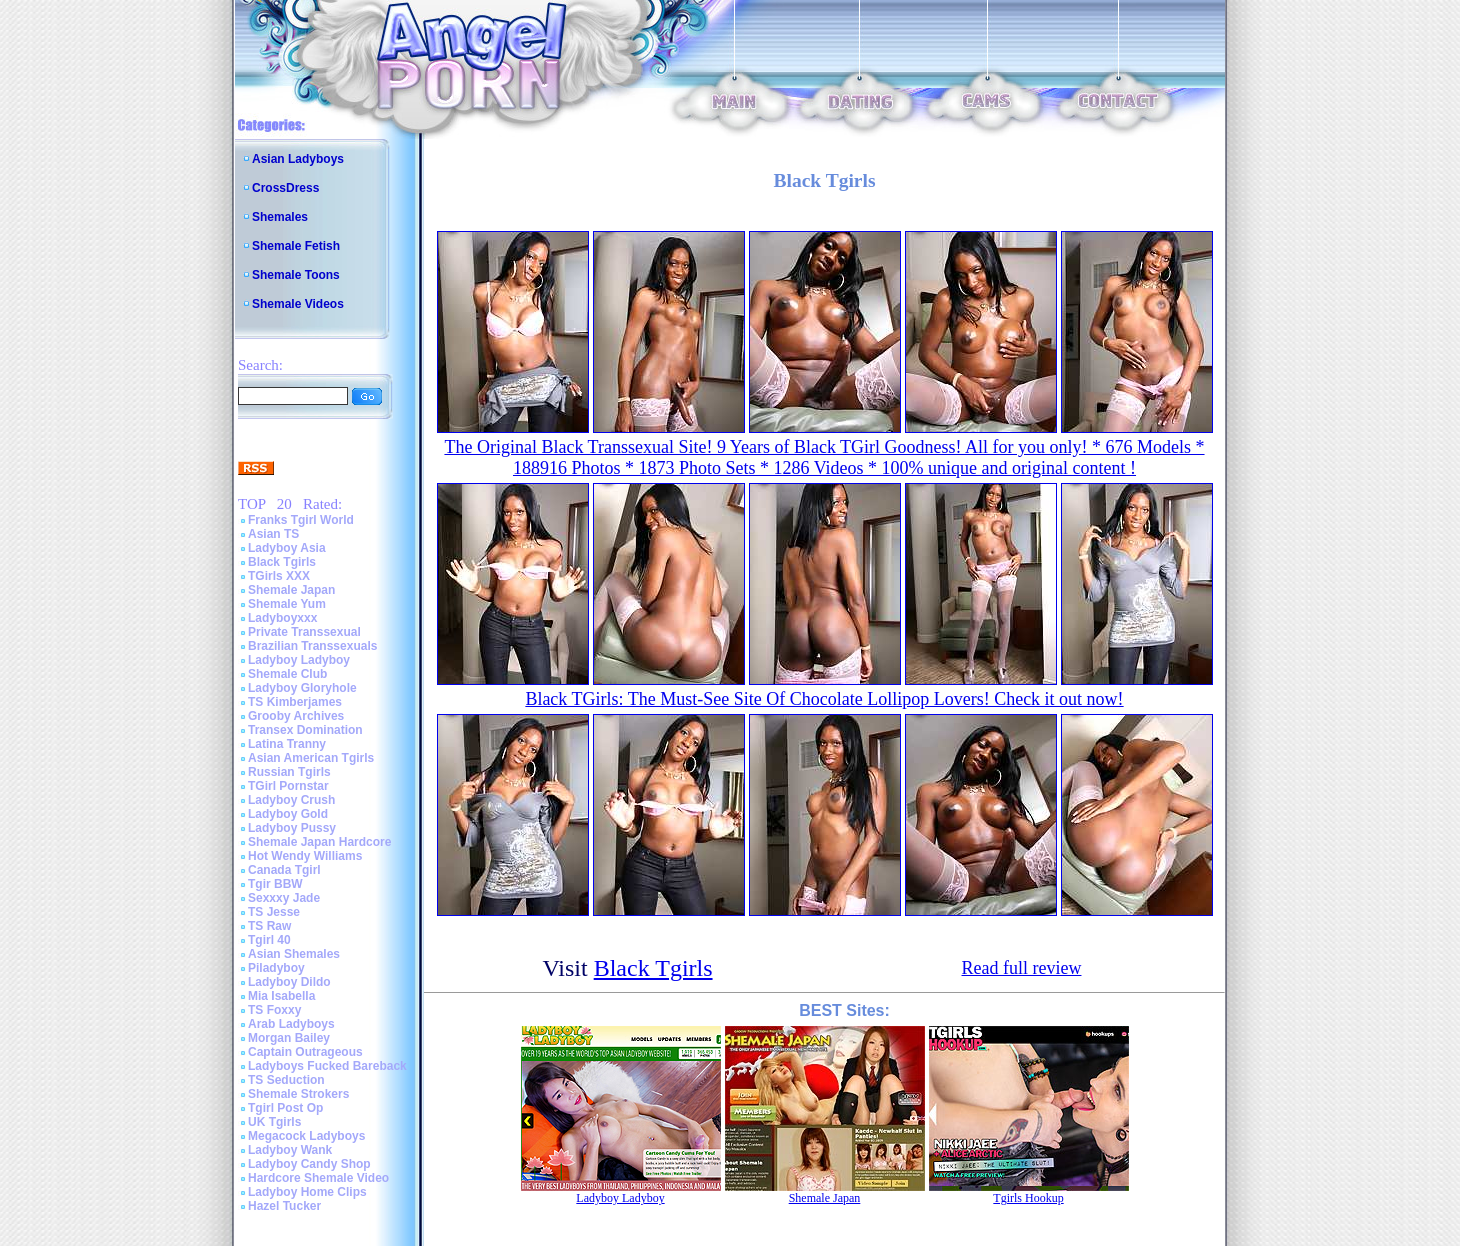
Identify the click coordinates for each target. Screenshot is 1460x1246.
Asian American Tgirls (311, 758)
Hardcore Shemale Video (318, 1178)
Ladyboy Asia (287, 548)
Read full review (1022, 968)
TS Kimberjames (295, 702)
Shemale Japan (291, 590)
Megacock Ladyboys (306, 1136)
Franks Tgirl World (301, 520)
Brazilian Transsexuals (312, 646)
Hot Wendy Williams (305, 856)
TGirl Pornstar (288, 786)
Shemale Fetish (296, 246)
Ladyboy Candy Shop (309, 1164)
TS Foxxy (274, 1010)
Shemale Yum (287, 604)
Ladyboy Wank (290, 1150)
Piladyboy (276, 968)
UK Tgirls (274, 1122)
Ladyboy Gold (288, 814)
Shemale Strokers (298, 1094)
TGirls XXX (279, 576)
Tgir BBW (275, 884)
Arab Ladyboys (291, 1024)
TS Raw (269, 926)
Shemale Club (287, 674)
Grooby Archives (296, 716)
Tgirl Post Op (285, 1108)
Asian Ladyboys (298, 159)
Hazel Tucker (284, 1206)
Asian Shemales (294, 954)
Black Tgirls (282, 562)
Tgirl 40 (269, 940)
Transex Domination (305, 730)
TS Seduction (286, 1080)
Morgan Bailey (289, 1038)
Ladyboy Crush (291, 800)
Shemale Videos (298, 304)
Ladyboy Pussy (292, 828)
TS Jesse (274, 912)
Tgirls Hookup (1028, 1198)
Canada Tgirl (284, 870)
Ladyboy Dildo (289, 982)
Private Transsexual (304, 632)
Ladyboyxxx (282, 618)
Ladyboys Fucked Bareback (327, 1066)
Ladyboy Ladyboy (299, 660)
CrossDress (285, 188)
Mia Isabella (281, 996)
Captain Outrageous (305, 1052)
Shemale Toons (296, 275)
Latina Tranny (287, 744)
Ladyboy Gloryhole (302, 688)
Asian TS (273, 534)
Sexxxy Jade (284, 898)
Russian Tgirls (289, 772)
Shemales (280, 217)
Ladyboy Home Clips (307, 1192)
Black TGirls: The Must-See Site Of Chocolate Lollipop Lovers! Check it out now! (824, 699)
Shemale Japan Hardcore (319, 842)
